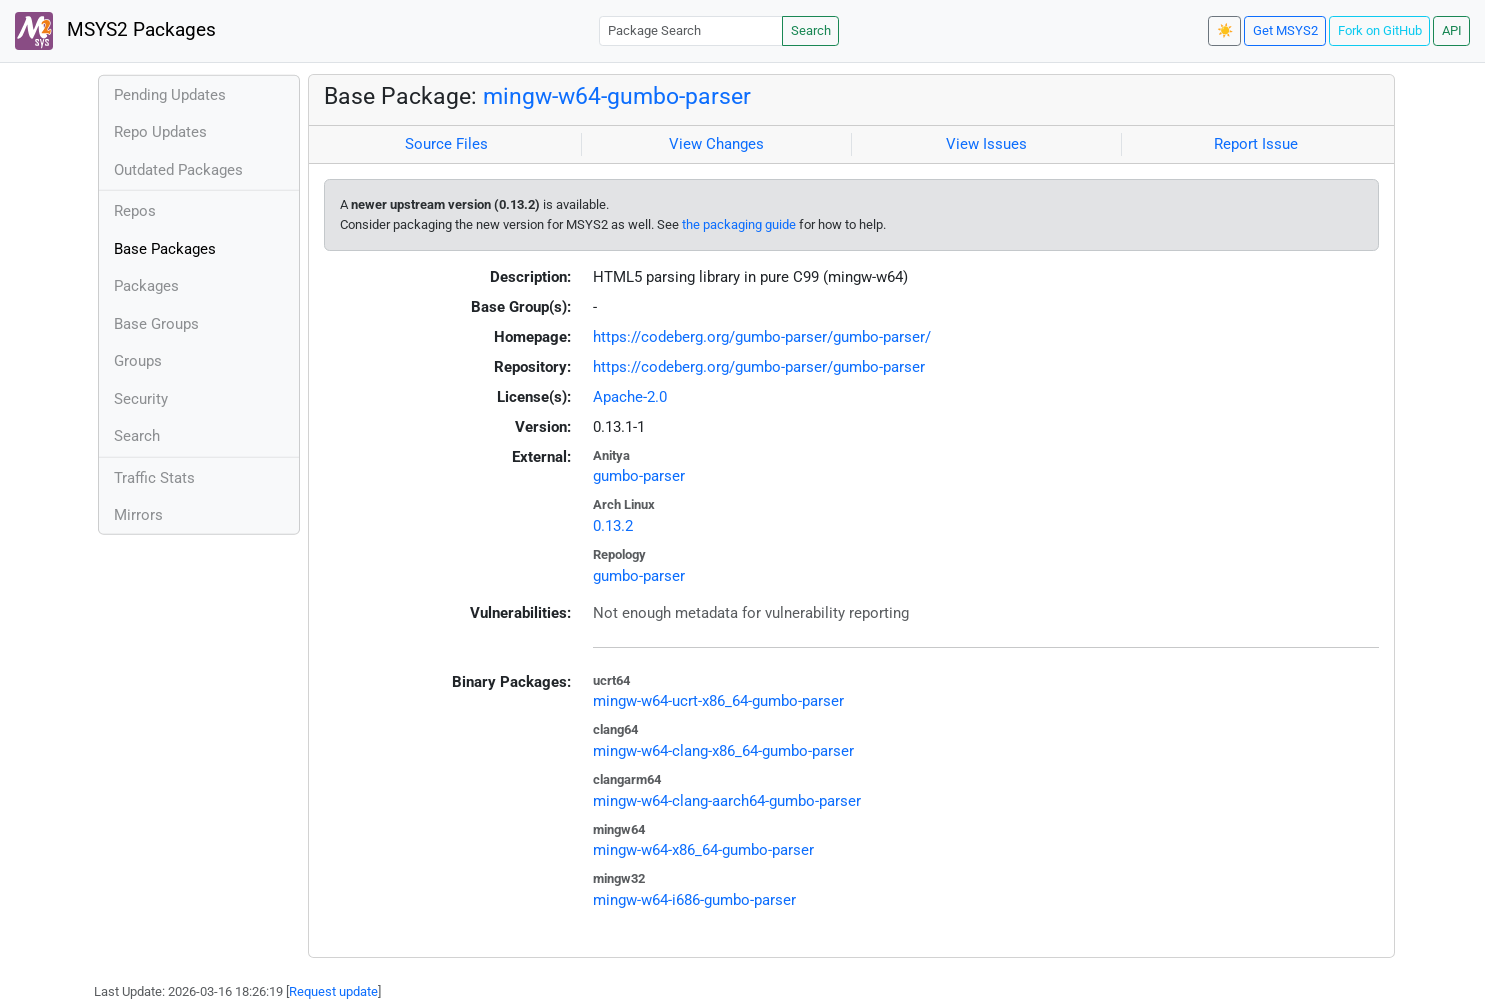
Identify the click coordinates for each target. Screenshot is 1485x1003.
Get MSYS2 (1285, 30)
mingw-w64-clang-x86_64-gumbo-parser (723, 751)
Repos (135, 211)
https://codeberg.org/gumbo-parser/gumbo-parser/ (762, 337)
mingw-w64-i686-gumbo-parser (694, 900)
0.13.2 (613, 526)
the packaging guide (739, 224)
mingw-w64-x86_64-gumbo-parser (703, 850)
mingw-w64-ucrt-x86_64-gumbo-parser (718, 701)
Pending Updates (170, 95)
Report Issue (1256, 144)
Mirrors (138, 515)
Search (811, 30)
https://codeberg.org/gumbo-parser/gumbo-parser (759, 367)
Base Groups (156, 324)
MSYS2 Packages (115, 31)
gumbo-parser (639, 476)
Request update (333, 991)
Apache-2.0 (630, 397)
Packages (146, 286)
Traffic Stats (154, 478)
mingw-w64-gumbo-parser (617, 96)
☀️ (1225, 30)
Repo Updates (160, 132)
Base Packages (165, 249)
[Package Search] (691, 30)
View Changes (716, 144)
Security (141, 399)
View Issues (986, 144)
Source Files (446, 144)
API (1452, 30)
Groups (138, 361)
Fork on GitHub (1380, 30)
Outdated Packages (178, 170)
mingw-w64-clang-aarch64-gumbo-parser (727, 801)
